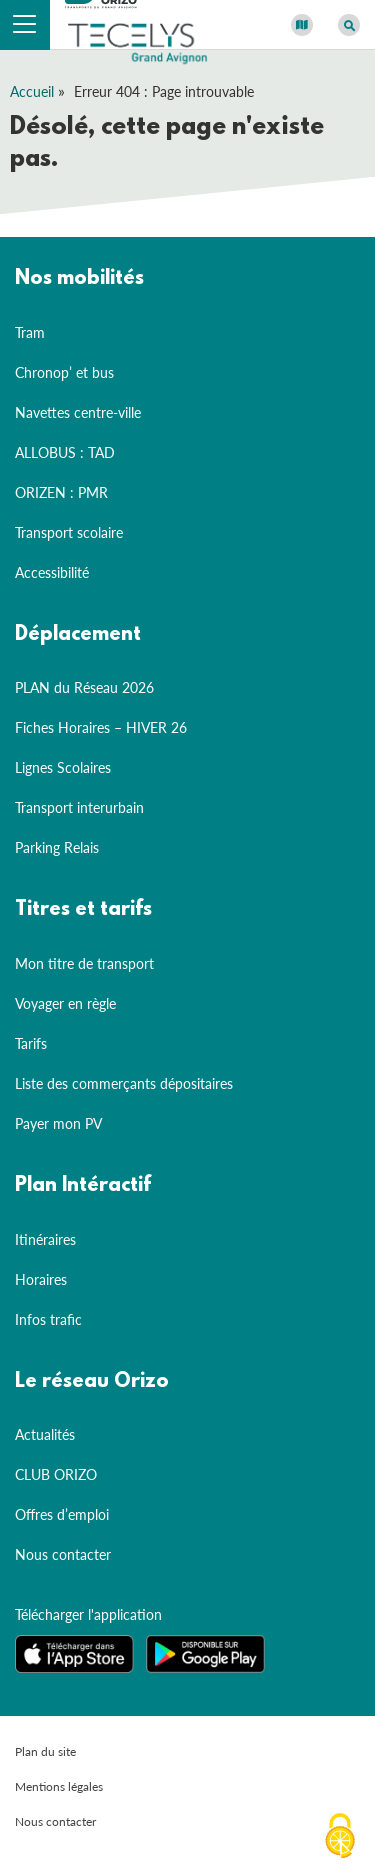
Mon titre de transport (84, 963)
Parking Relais (57, 847)
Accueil (32, 91)
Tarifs (31, 1043)
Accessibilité (52, 572)
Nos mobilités (79, 279)
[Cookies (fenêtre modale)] (340, 1837)
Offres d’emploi (62, 1514)
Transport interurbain (79, 807)
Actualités (45, 1434)
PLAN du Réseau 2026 (84, 687)
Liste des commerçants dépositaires (124, 1083)
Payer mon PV (58, 1123)
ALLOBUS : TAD (65, 452)
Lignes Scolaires (63, 767)
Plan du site (45, 1751)
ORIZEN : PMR (61, 492)
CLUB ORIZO (56, 1474)
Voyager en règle (65, 1003)
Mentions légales (59, 1786)
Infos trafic (48, 1319)
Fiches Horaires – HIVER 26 (101, 727)
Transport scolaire (69, 532)
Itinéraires (45, 1239)
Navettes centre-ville (78, 412)
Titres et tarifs (83, 910)
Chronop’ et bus (64, 372)
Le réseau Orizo (92, 1382)
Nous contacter (63, 1554)
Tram (30, 332)
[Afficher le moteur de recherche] (349, 25)
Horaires (41, 1279)
